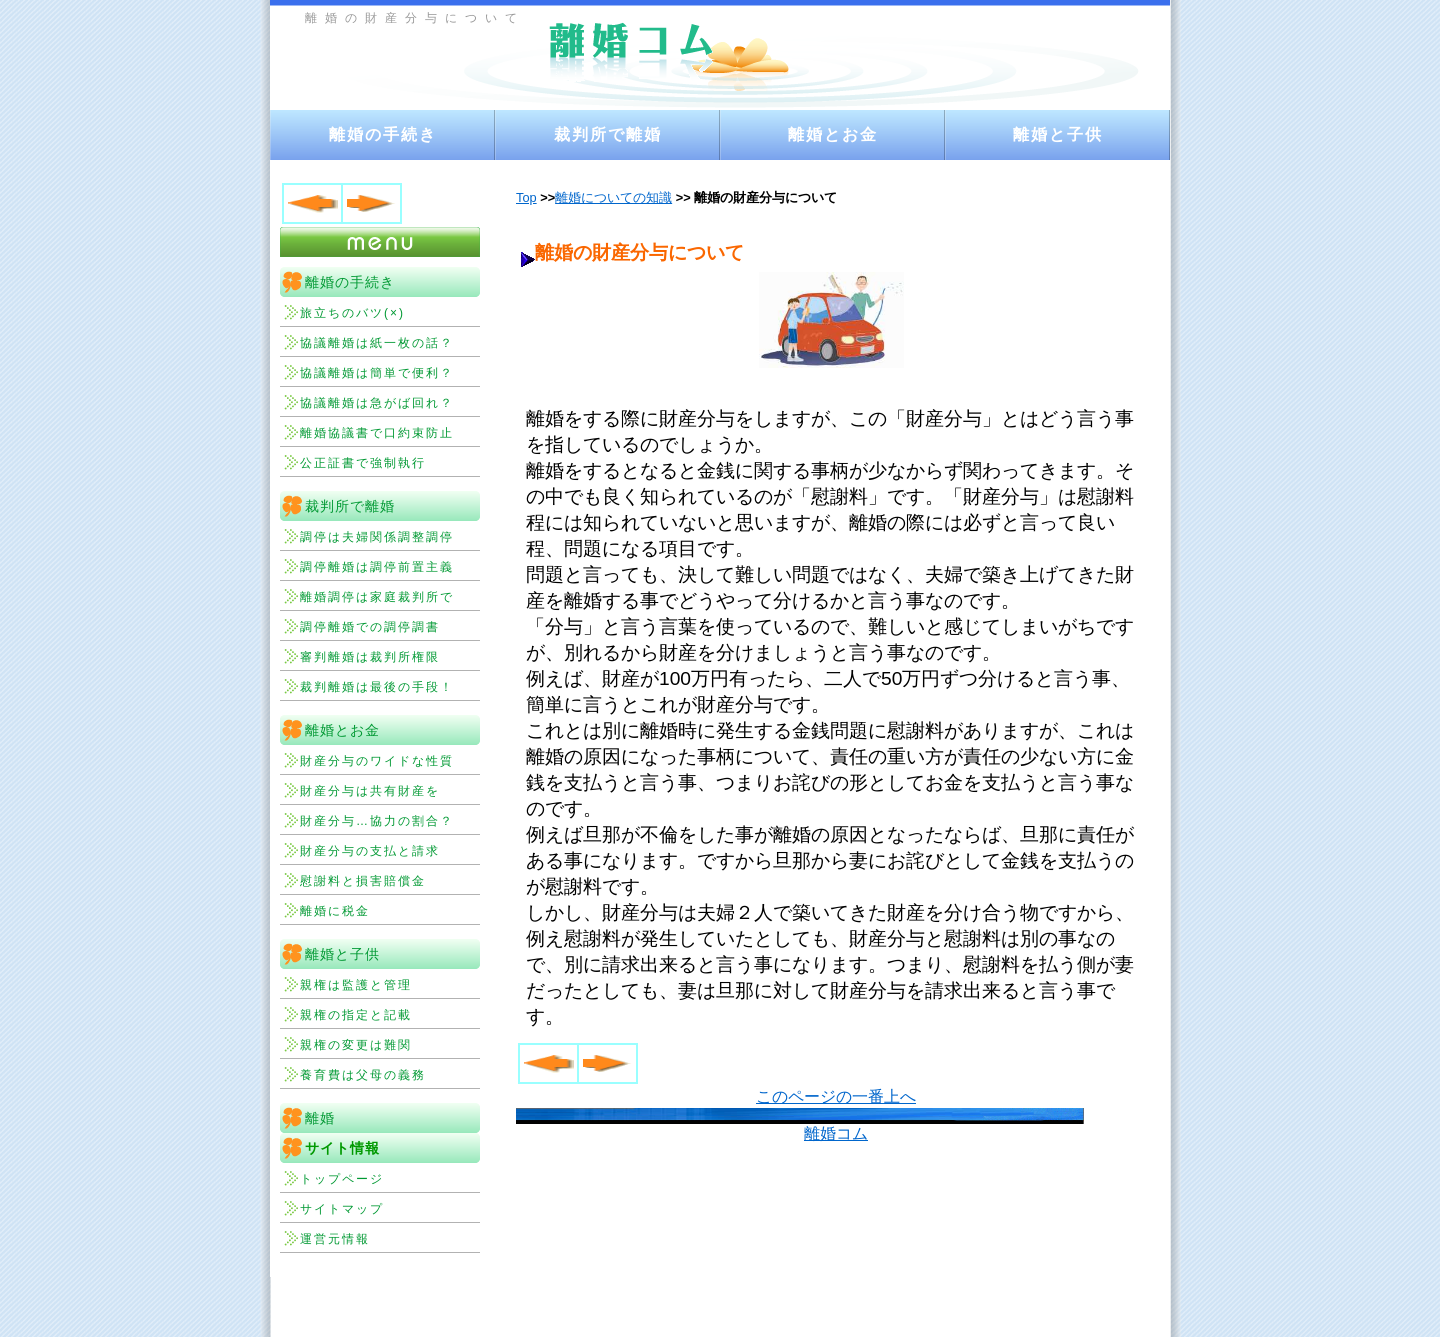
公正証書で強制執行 (363, 463)
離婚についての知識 (613, 197)
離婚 (320, 1118)
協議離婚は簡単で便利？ (377, 373)
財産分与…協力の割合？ (377, 821)
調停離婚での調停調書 (370, 627)
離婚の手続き (383, 134)
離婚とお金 (833, 134)
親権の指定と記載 (356, 1015)
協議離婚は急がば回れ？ (377, 403)
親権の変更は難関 (356, 1045)
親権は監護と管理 (356, 985)
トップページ (342, 1179)
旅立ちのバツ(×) (352, 313)
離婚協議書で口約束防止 (377, 433)
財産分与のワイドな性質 (377, 761)
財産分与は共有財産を (370, 791)
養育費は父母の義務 (363, 1075)
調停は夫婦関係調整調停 (377, 537)
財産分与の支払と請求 (370, 851)
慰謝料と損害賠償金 (363, 881)
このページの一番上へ (836, 1096)
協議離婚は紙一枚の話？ (377, 343)
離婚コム (836, 1133)
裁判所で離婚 (608, 134)
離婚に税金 (335, 911)
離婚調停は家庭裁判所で (377, 597)
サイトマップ (342, 1209)
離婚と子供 (1058, 134)
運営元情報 (335, 1239)
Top (526, 197)
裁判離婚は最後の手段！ (377, 687)
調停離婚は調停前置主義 (377, 567)
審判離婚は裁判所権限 (370, 657)
